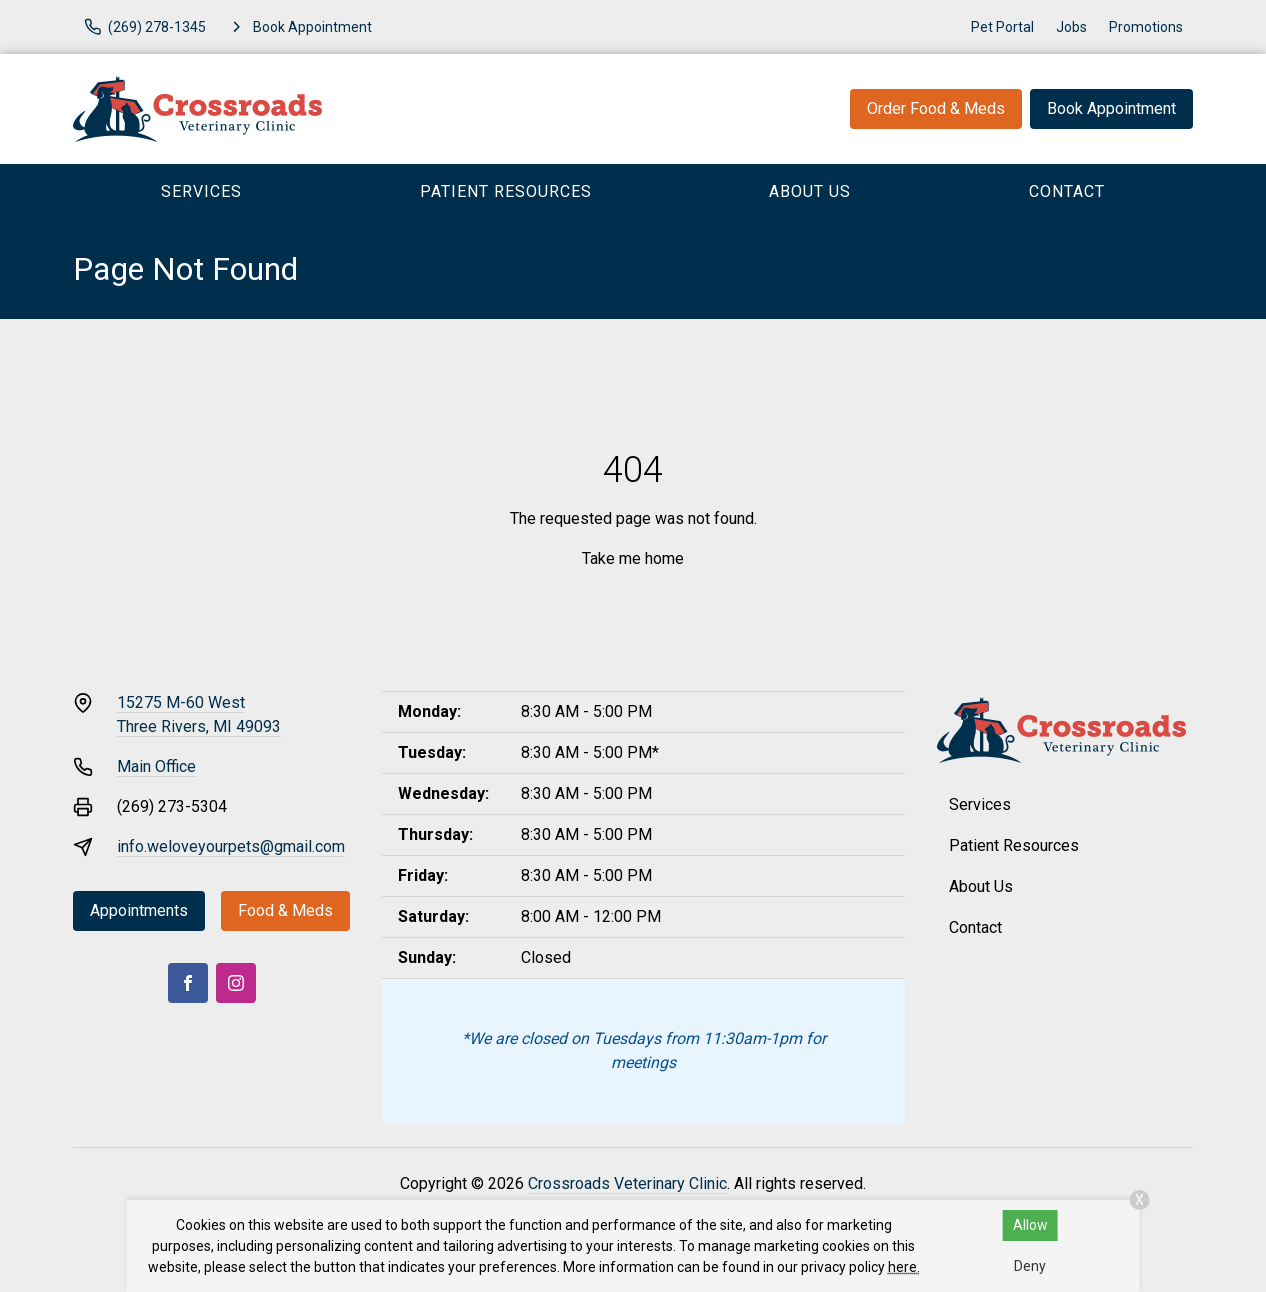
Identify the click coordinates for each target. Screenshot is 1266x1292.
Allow (1030, 1225)
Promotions (1146, 27)
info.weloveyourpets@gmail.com (231, 846)
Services (201, 191)
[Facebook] (188, 983)
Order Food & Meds (936, 108)
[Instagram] (236, 983)
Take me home (633, 558)
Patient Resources (506, 191)
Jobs (1071, 27)
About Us (810, 191)
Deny (1030, 1266)
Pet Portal (1002, 27)
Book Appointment (1111, 108)
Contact (1067, 191)
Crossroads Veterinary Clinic (627, 1183)
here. (904, 1267)
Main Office (156, 766)
